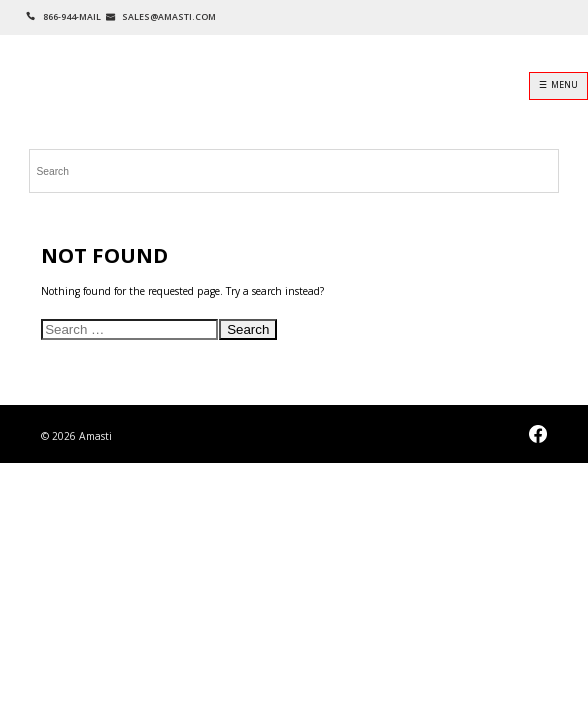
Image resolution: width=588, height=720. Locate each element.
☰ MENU (558, 85)
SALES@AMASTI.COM (169, 17)
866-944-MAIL (72, 17)
